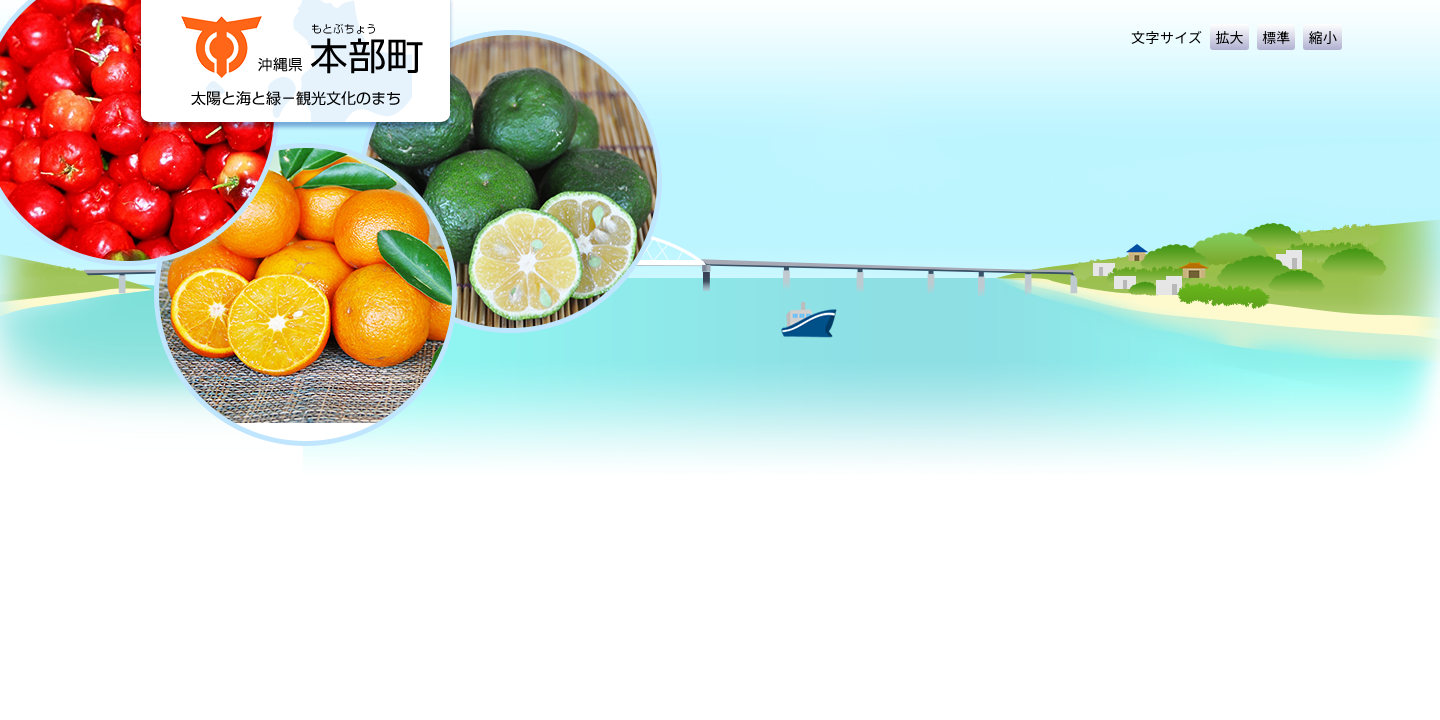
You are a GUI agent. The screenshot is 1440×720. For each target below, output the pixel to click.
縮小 (1322, 37)
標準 (1276, 37)
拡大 (1229, 37)
